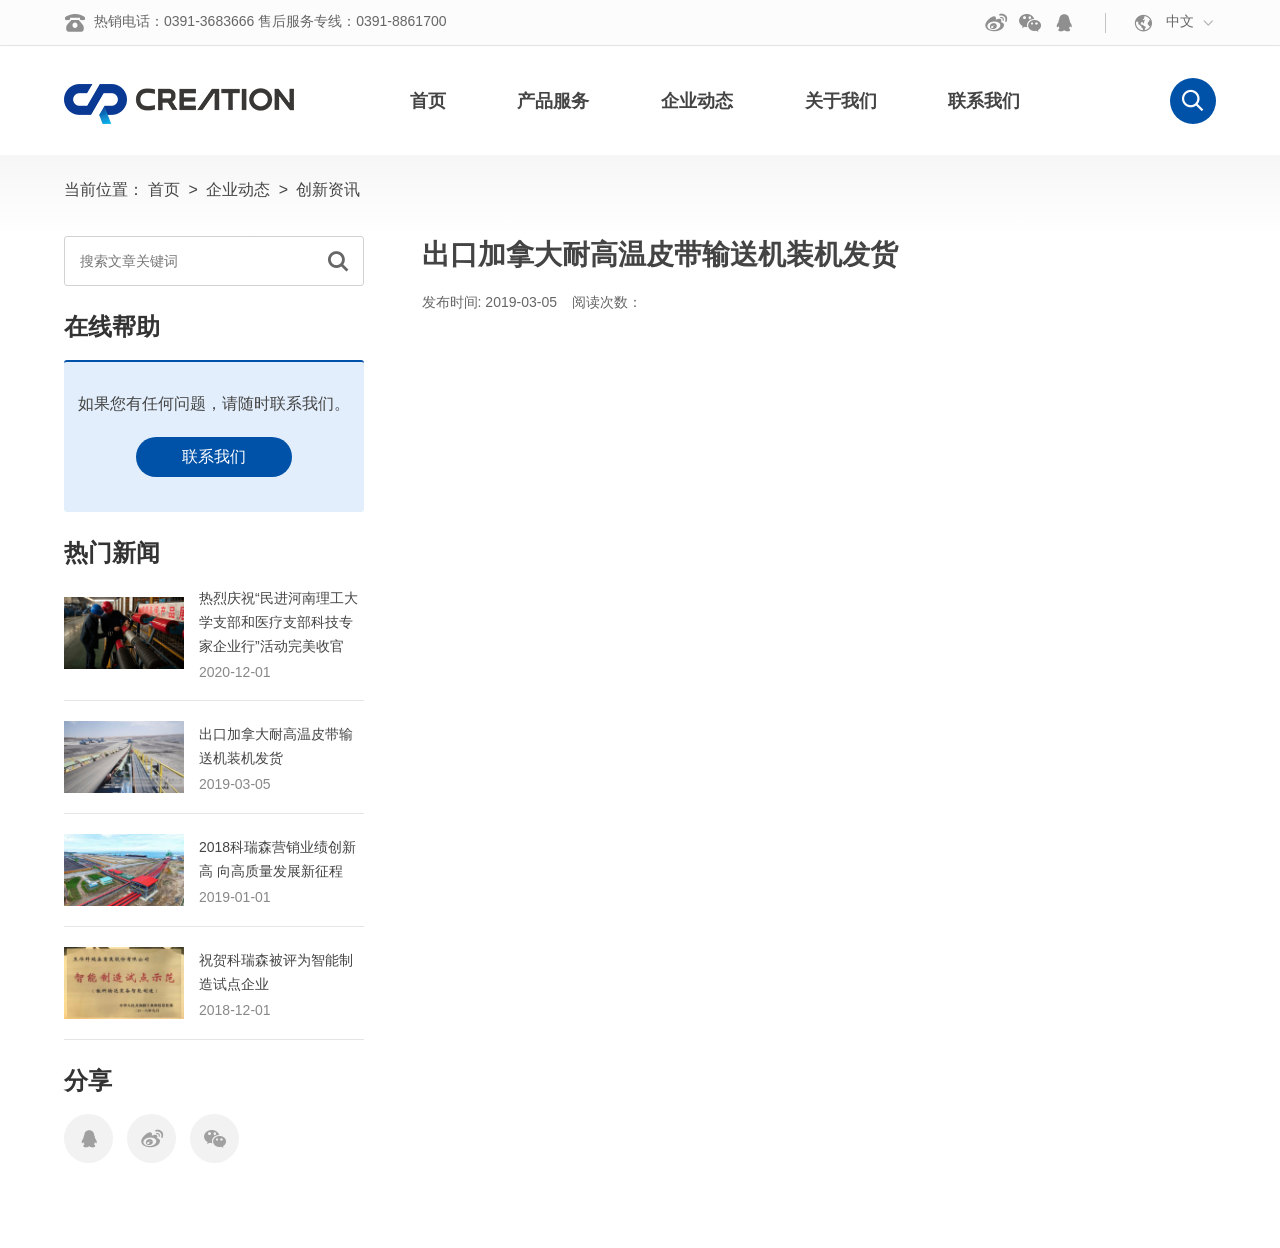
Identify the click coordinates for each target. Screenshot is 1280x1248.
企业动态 (238, 189)
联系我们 (214, 456)
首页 (164, 189)
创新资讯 (328, 189)
